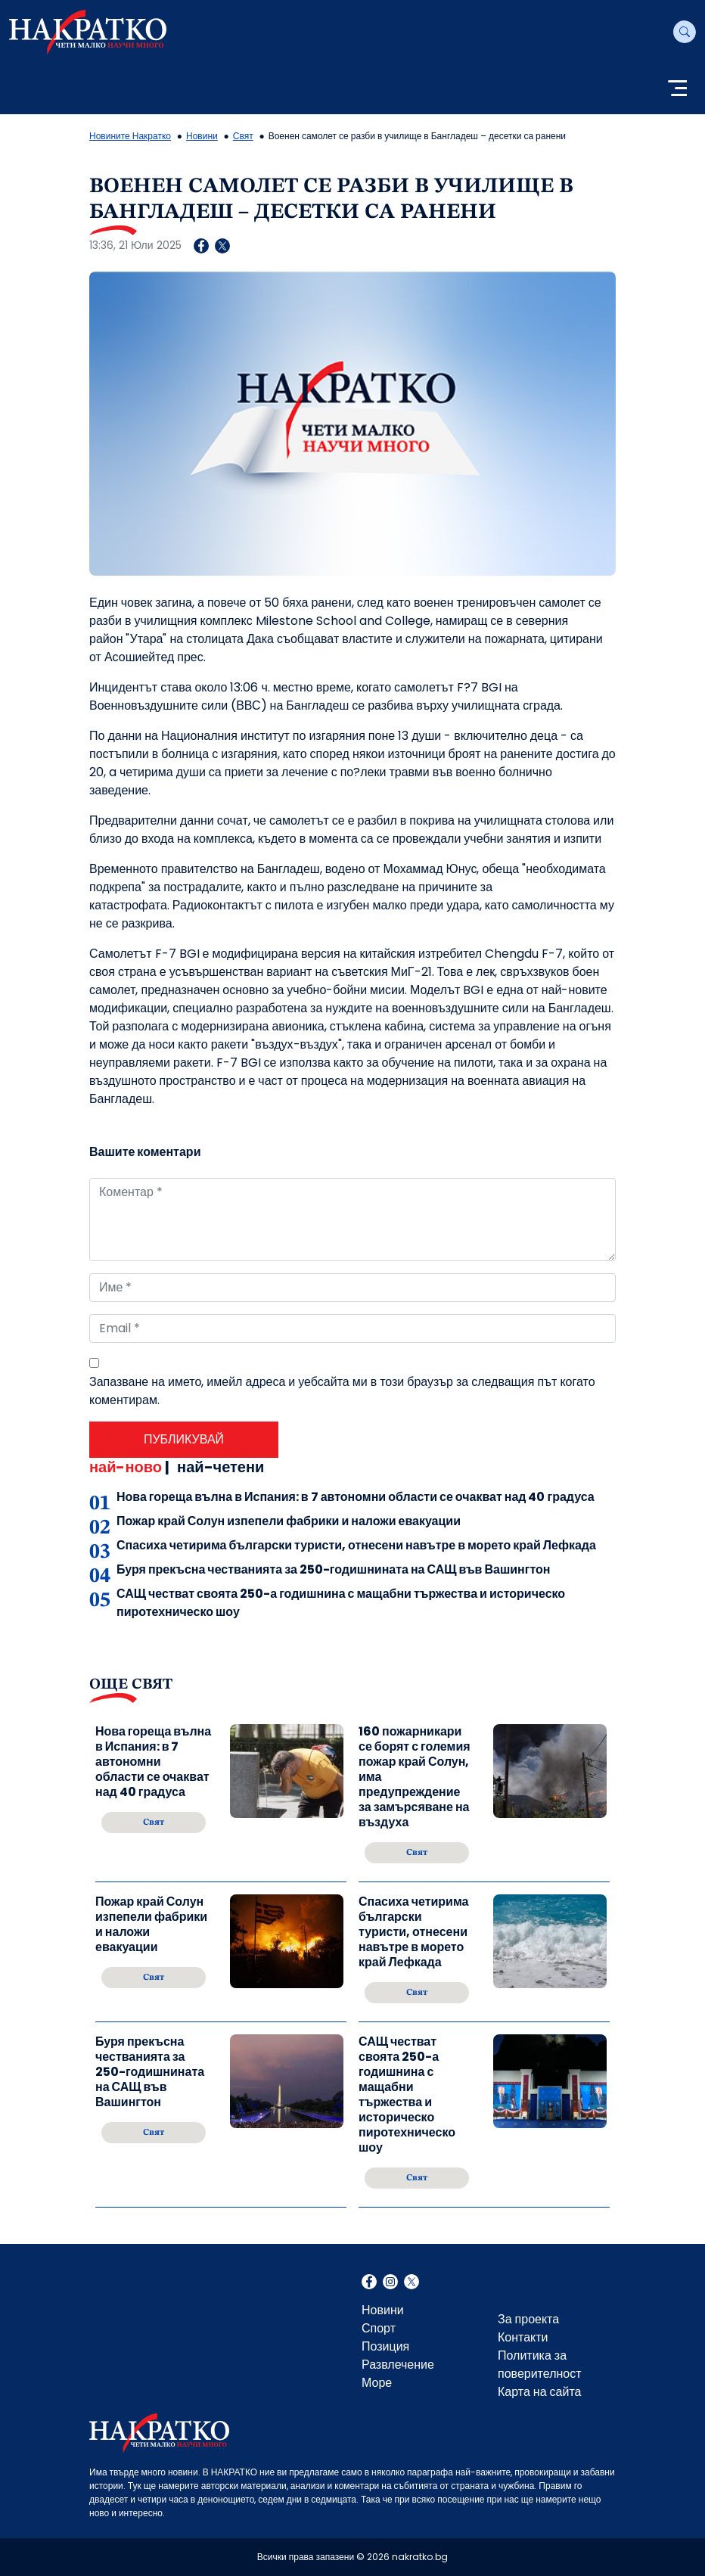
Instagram (390, 2283)
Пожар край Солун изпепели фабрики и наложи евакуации (288, 1521)
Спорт (379, 2328)
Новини (202, 135)
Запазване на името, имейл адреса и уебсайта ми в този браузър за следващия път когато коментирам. (342, 1391)
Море (377, 2382)
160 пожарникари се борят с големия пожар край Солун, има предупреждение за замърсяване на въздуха (415, 1777)
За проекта (528, 2319)
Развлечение (398, 2364)
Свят (243, 135)
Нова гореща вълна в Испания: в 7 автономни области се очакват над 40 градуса (355, 1497)
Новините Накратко (130, 135)
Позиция (385, 2346)
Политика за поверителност (540, 2364)
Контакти (523, 2337)
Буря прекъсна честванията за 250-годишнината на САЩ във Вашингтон (333, 1569)
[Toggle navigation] (677, 89)
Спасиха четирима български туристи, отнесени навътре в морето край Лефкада (356, 1545)
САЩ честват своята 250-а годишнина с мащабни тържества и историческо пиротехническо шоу (407, 2094)
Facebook (369, 2283)
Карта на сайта (539, 2391)
